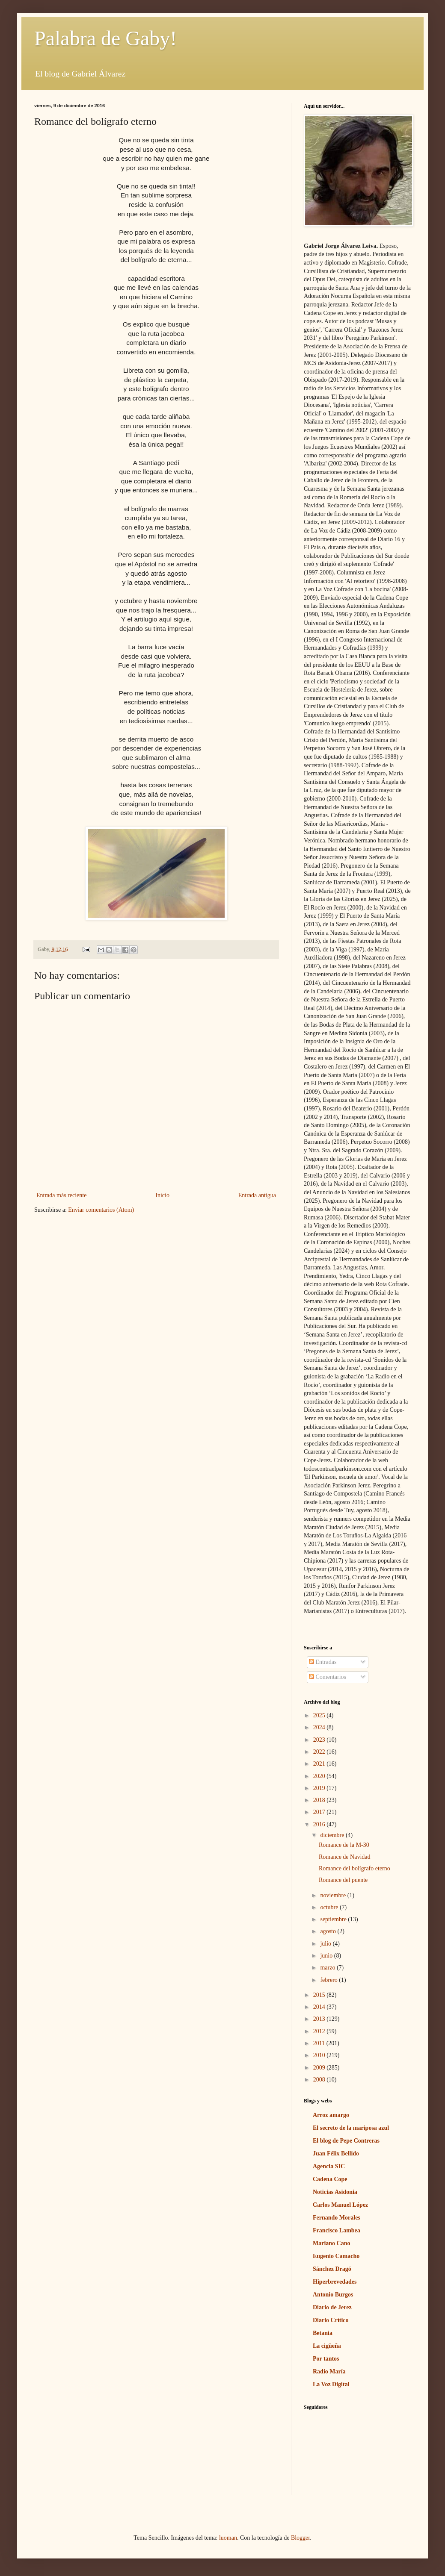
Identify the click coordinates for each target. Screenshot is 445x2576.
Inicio (162, 1195)
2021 (320, 1764)
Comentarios (327, 1677)
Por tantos (326, 2358)
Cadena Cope (330, 2179)
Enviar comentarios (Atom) (101, 1210)
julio (326, 1943)
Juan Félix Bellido (336, 2153)
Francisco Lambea (336, 2230)
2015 (320, 1995)
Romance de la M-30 (344, 1845)
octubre (329, 1907)
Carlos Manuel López (340, 2205)
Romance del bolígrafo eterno (354, 1868)
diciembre (332, 1835)
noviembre (333, 1895)
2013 (320, 2019)
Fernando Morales (336, 2217)
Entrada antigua (257, 1195)
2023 (320, 1740)
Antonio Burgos (333, 2294)
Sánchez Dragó (332, 2269)
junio (327, 1955)
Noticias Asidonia (335, 2192)
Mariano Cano (331, 2243)
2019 (320, 1788)
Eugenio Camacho (336, 2256)
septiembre (334, 1919)
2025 (320, 1715)
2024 (320, 1727)
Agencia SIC (329, 2166)
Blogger (300, 2538)
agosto (328, 1931)
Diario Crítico (331, 2320)
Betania (322, 2333)
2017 (320, 1812)
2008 (320, 2079)
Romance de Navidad (345, 1857)
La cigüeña (327, 2346)
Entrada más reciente (61, 1195)
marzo (328, 1967)
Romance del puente (343, 1880)
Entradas (322, 1662)
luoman (228, 2538)
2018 (320, 1800)
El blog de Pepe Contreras (346, 2140)
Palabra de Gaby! (105, 38)
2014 (320, 2007)
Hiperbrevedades (334, 2282)
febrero (329, 1980)
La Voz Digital (331, 2384)
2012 (320, 2031)
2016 (320, 1824)
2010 (320, 2055)
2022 (320, 1752)
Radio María (329, 2371)
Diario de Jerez (332, 2307)
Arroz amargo (331, 2115)
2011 (319, 2043)
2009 (320, 2067)
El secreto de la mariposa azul (351, 2128)
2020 (320, 1776)
